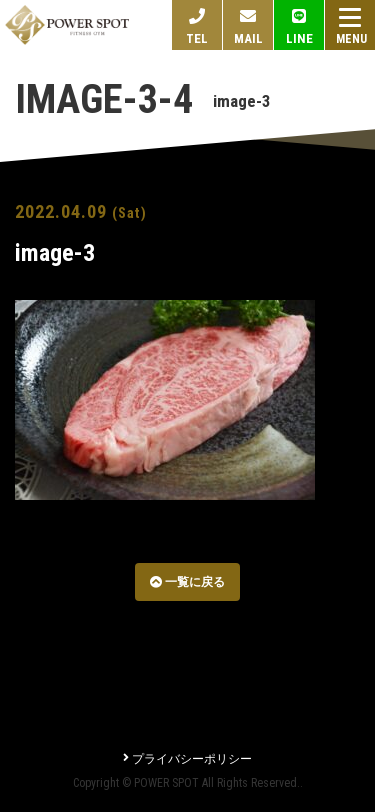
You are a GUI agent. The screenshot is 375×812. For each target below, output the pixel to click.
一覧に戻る (187, 582)
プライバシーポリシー (187, 759)
